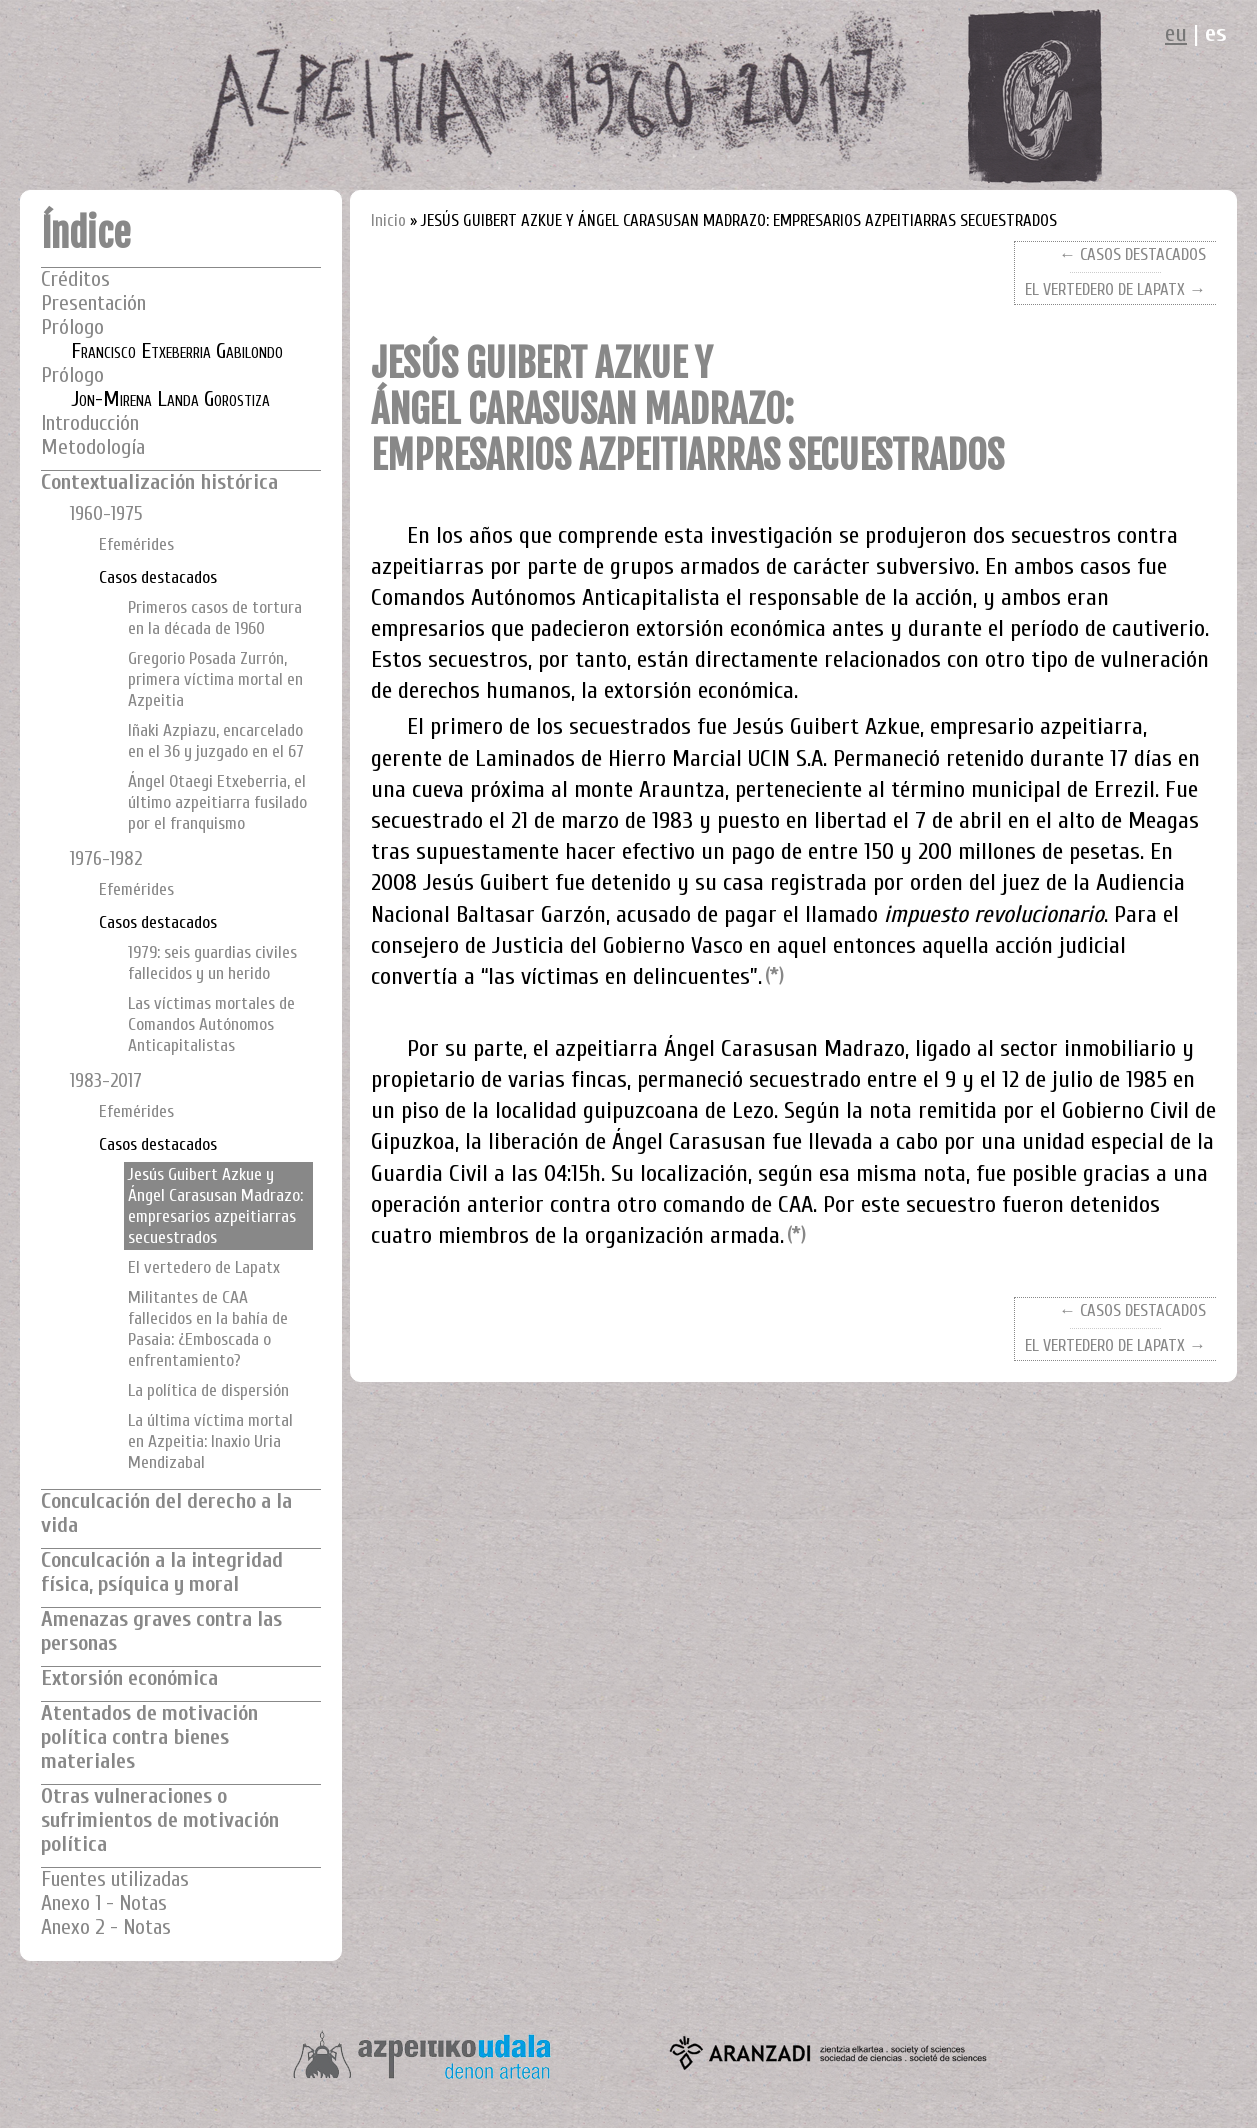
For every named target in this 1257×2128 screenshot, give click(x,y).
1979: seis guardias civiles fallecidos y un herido (212, 963)
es (1216, 33)
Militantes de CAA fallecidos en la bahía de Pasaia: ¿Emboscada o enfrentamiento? (208, 1329)
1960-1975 (106, 514)
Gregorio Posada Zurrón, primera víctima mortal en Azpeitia (215, 679)
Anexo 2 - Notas (106, 1927)
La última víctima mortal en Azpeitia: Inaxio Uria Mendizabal (210, 1441)
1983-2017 (106, 1081)
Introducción (90, 423)
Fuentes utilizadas (115, 1879)
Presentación (93, 303)
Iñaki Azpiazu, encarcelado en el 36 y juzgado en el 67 (216, 741)
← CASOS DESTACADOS (1132, 254)
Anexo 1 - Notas (104, 1903)
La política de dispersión (208, 1390)
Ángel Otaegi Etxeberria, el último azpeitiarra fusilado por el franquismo (217, 802)
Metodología (93, 447)
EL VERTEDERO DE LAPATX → (1115, 289)
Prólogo (72, 327)
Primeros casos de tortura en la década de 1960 (215, 618)
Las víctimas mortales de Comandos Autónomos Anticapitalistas (211, 1024)
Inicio (388, 220)
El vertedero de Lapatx (204, 1267)
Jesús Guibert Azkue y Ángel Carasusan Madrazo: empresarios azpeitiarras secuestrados (215, 1206)
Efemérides (136, 544)
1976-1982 (106, 859)
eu (1176, 33)
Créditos (75, 279)
